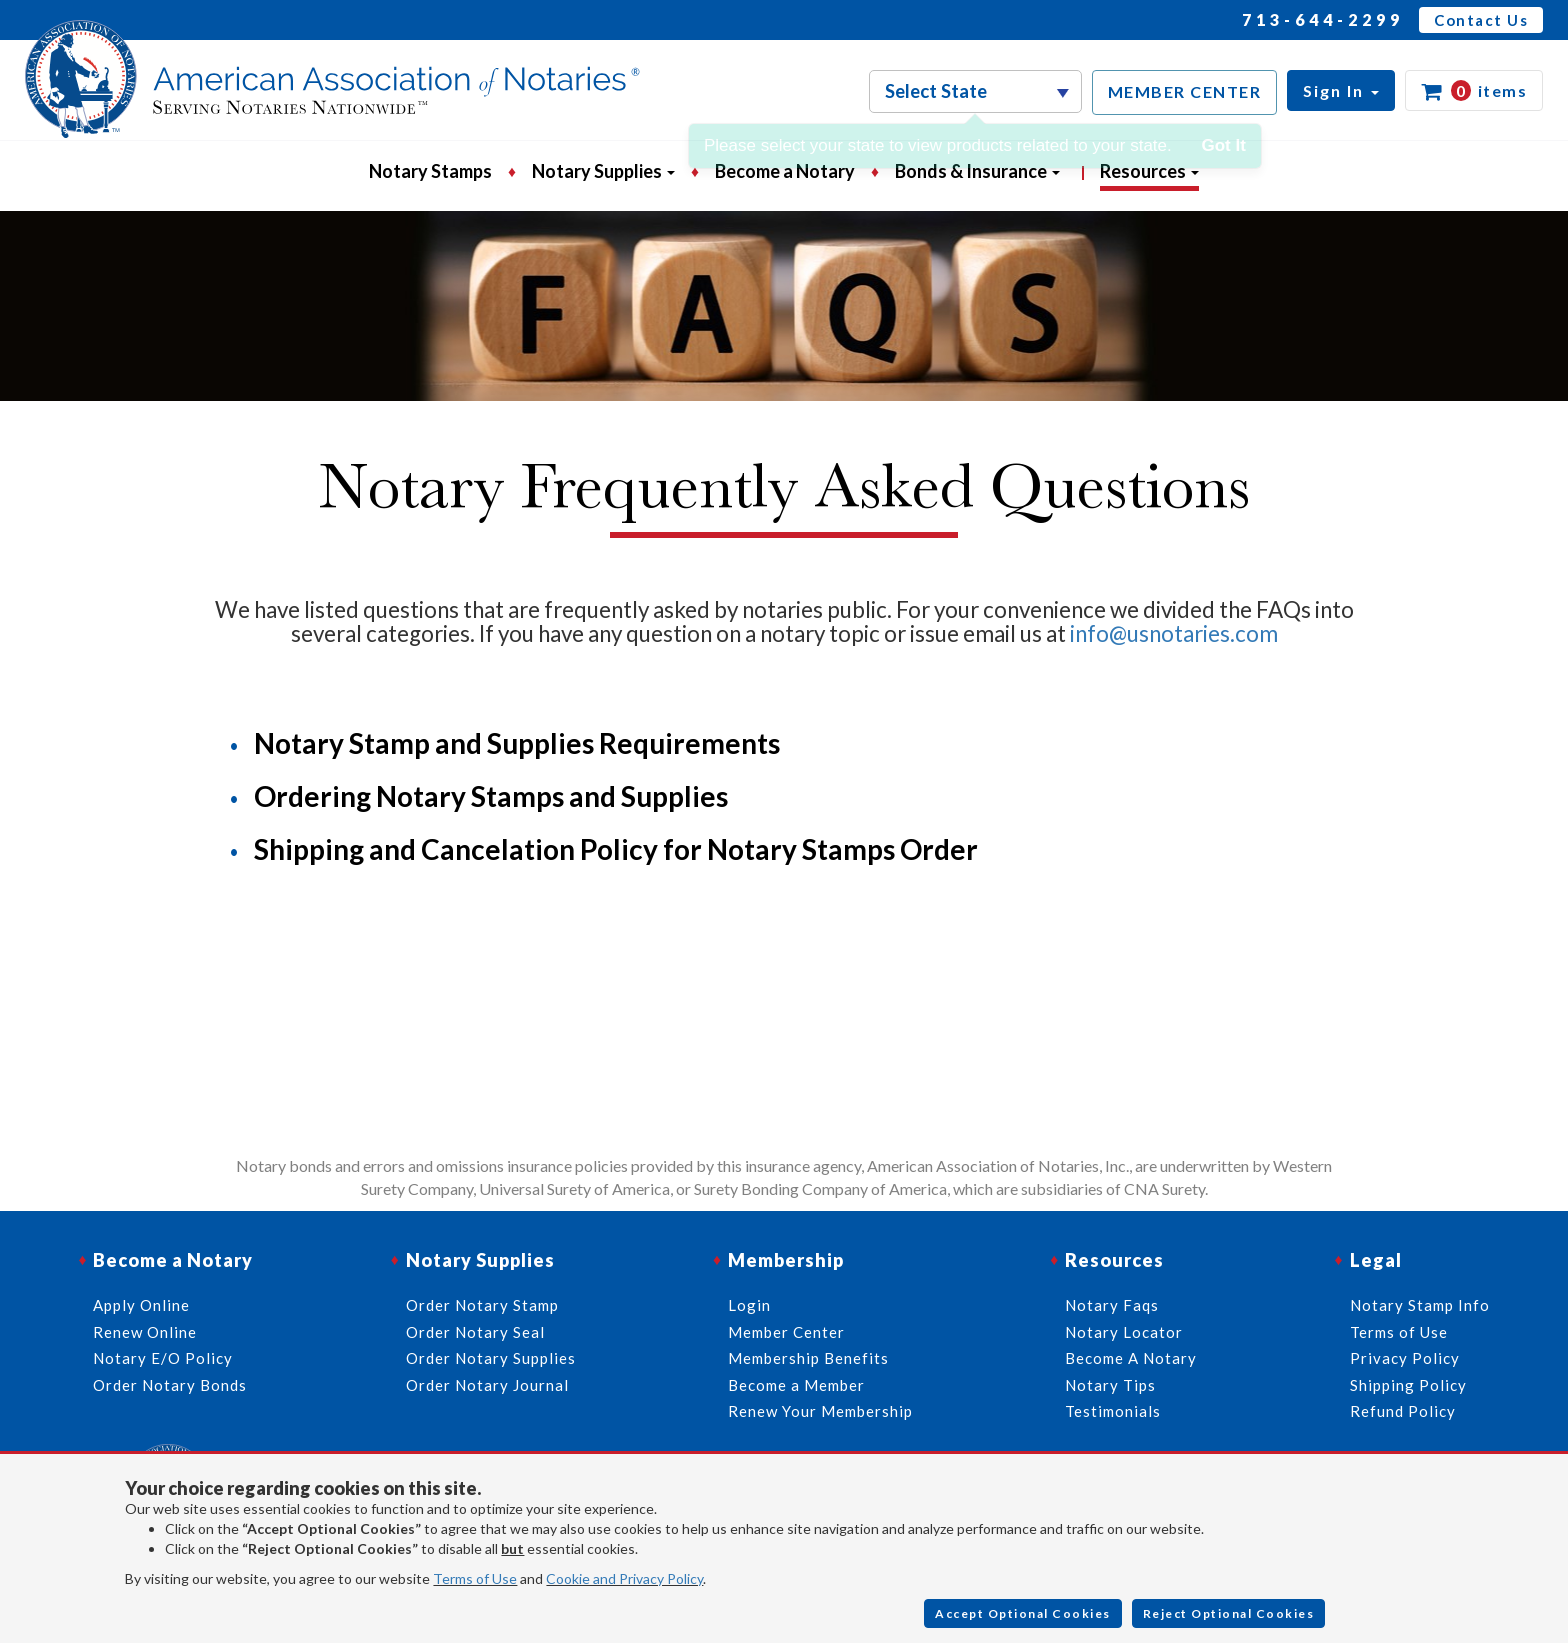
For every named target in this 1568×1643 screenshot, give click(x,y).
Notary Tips (1110, 1385)
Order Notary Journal (487, 1385)
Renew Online (145, 1332)
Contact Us (1481, 20)
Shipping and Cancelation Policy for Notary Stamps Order (616, 849)
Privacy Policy (1405, 1358)
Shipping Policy (1408, 1385)
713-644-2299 (1323, 19)
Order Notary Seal (475, 1332)
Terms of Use (475, 1578)
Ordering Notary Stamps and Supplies (491, 796)
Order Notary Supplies (491, 1358)
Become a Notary (785, 171)
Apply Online (141, 1305)
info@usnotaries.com (1174, 633)
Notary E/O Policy (163, 1358)
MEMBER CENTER (1185, 91)
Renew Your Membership (820, 1411)
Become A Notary (1131, 1358)
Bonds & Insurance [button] (977, 171)
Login (749, 1305)
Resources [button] (1149, 171)
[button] (1341, 90)
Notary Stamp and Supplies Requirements (517, 743)
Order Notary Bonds (170, 1385)
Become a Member (796, 1385)
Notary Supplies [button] (603, 171)
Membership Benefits (808, 1358)
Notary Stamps (430, 171)
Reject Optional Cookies (1229, 1613)
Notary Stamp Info (1420, 1305)
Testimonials (1113, 1411)
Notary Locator (1124, 1332)
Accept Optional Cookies (1023, 1613)
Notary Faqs (1112, 1305)
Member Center (786, 1332)
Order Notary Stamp (482, 1305)
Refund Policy (1403, 1411)
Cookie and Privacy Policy (624, 1578)
